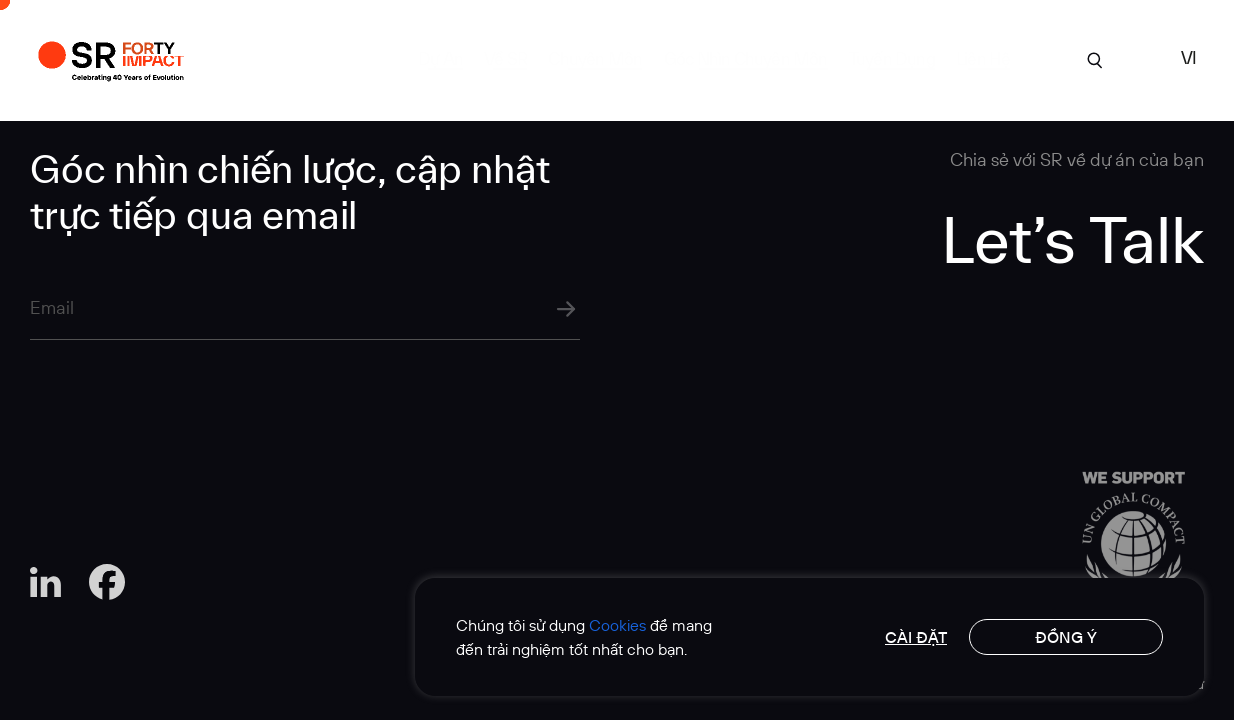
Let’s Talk (1072, 239)
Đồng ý (1066, 637)
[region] (809, 637)
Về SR (505, 58)
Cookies (617, 625)
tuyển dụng (892, 58)
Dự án (440, 58)
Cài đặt (916, 637)
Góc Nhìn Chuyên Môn (746, 58)
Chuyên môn (595, 58)
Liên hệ (983, 58)
